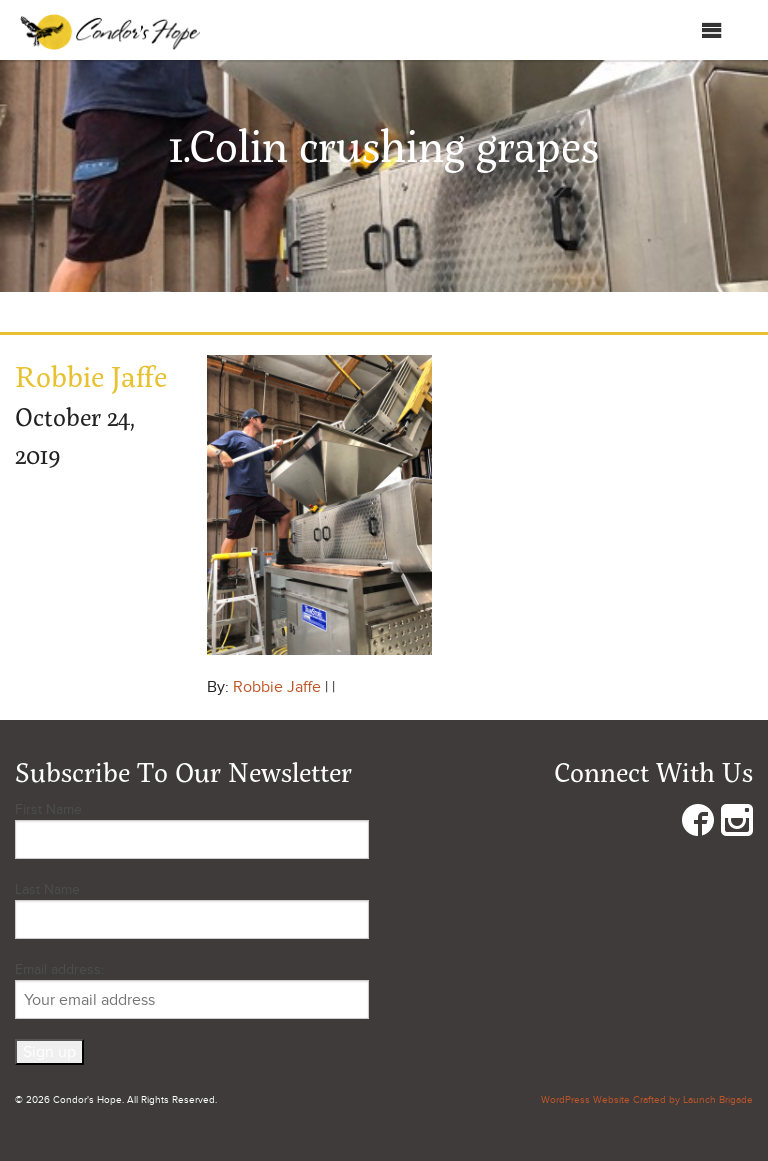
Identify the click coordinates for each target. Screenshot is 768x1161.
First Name (48, 809)
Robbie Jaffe (277, 687)
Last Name (47, 889)
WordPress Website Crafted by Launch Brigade (647, 1100)
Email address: (192, 990)
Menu (691, 30)
